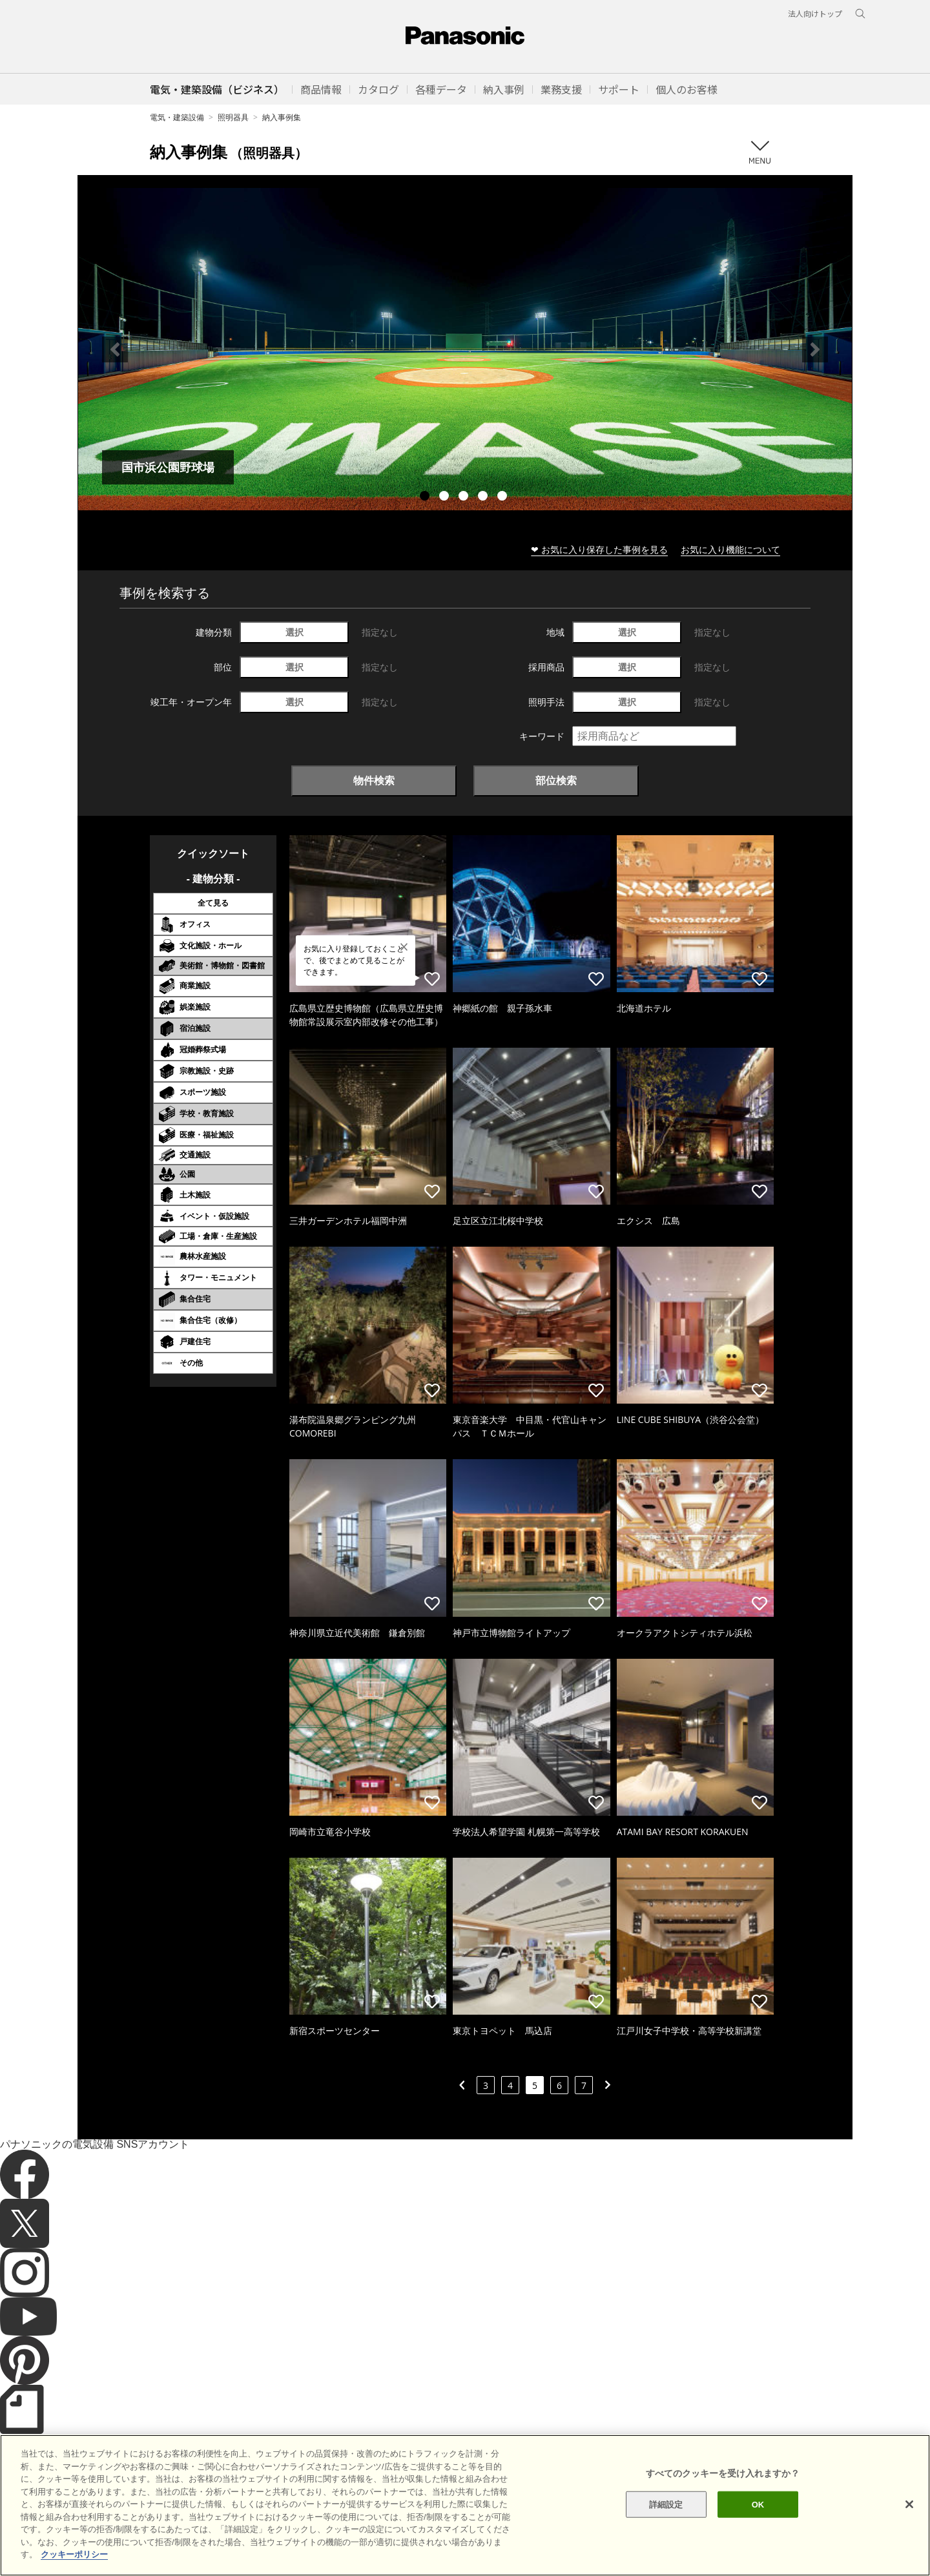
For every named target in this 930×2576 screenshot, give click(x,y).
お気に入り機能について (730, 549)
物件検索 (374, 780)
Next (815, 349)
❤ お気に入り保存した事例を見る (599, 549)
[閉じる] (909, 2515)
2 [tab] (445, 497)
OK (758, 2515)
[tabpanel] (465, 349)
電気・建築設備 (177, 117)
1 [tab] (426, 497)
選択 (294, 632)
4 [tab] (484, 497)
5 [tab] (503, 497)
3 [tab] (465, 497)
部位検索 (556, 780)
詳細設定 (666, 2515)
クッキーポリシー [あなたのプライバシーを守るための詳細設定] (74, 2565)
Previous (115, 349)
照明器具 (233, 117)
